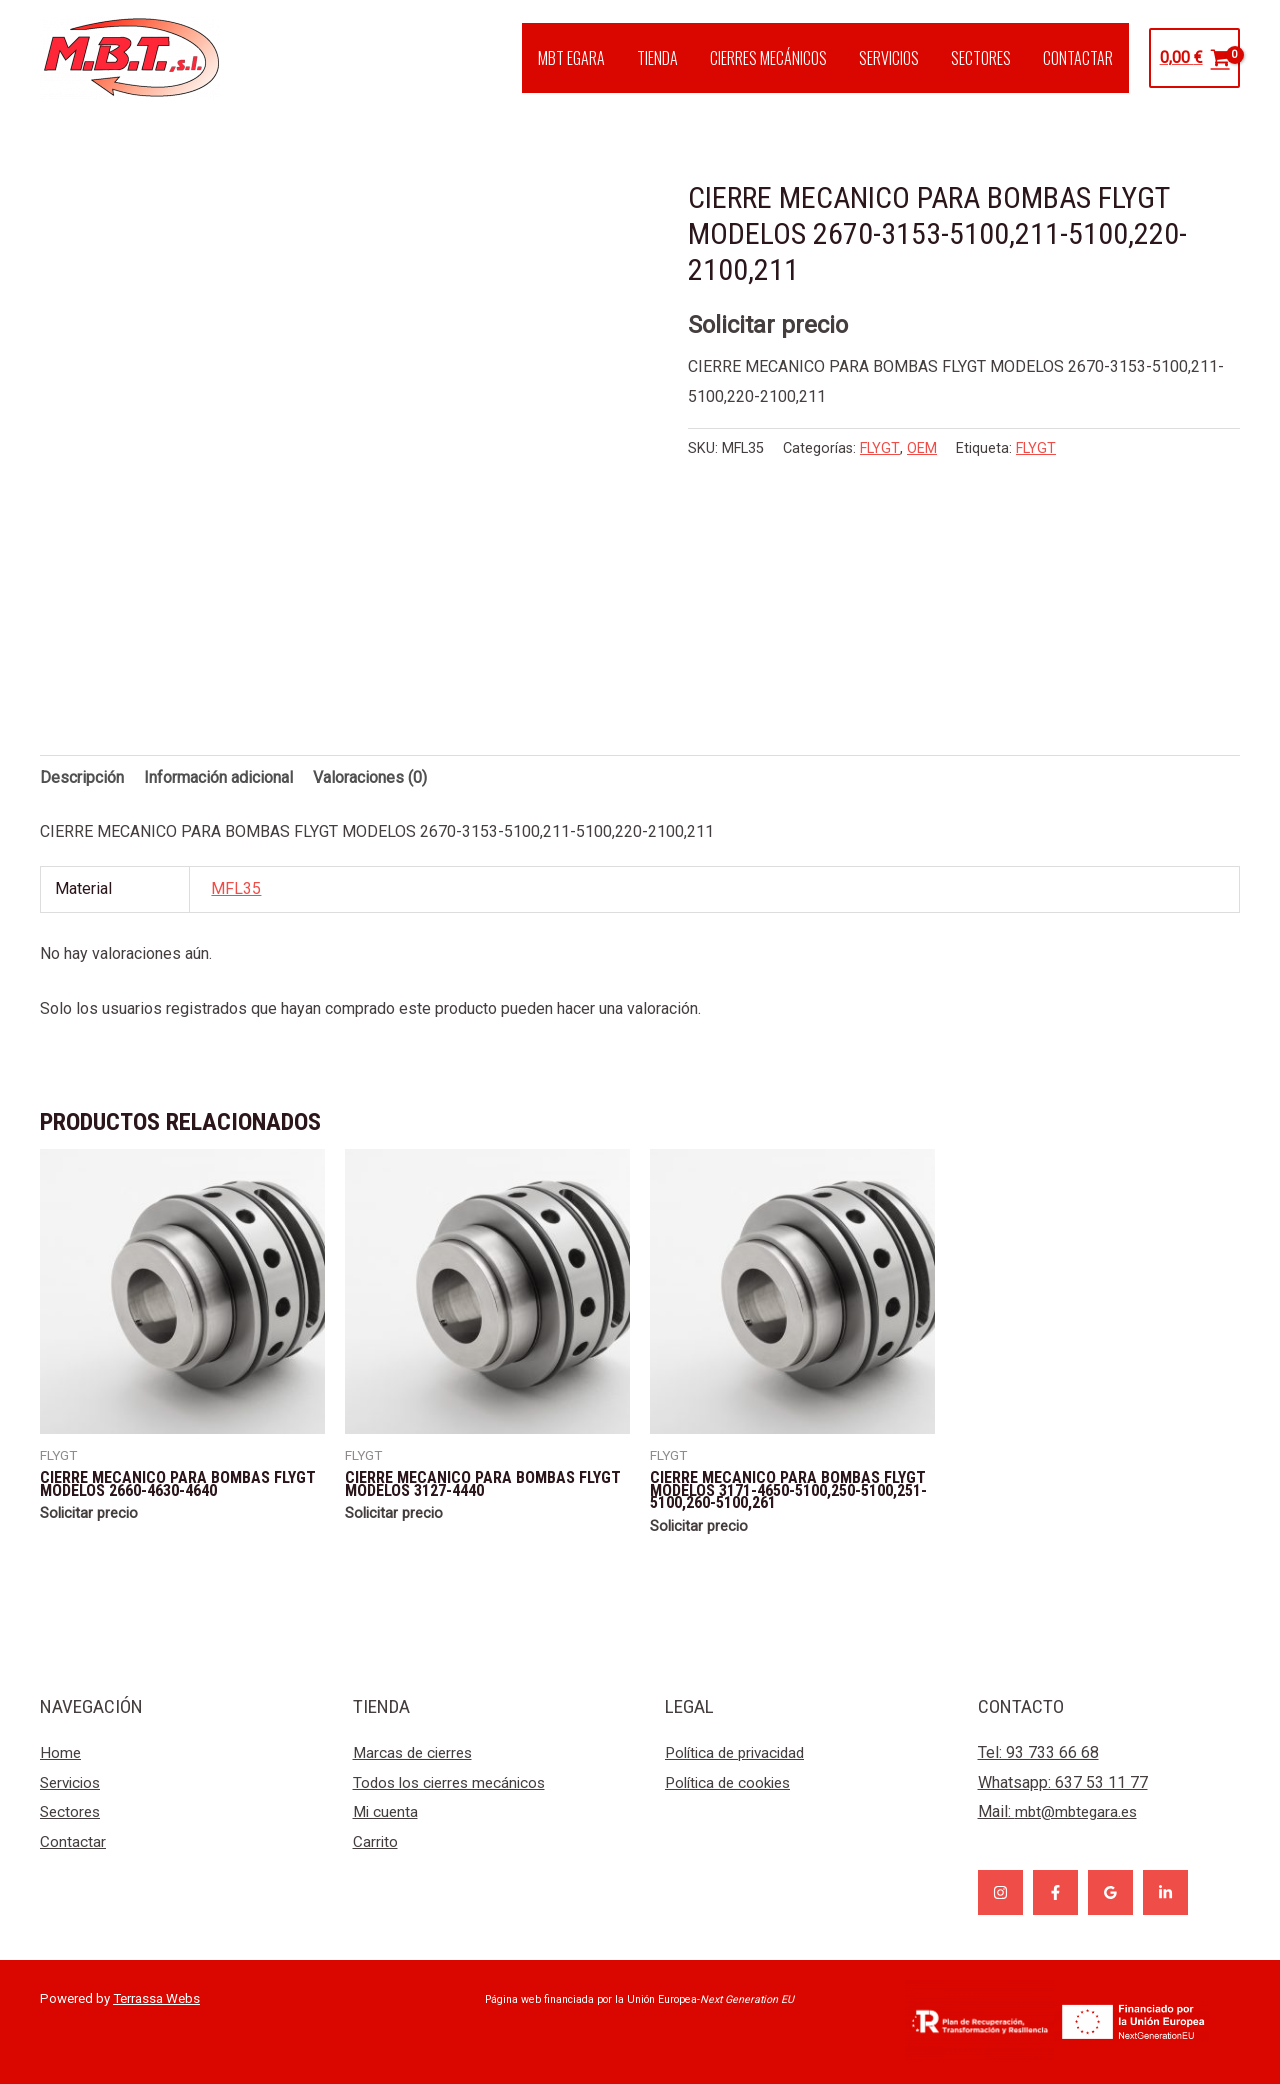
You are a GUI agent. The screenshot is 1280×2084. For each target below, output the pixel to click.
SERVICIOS (889, 58)
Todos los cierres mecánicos (454, 1782)
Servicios (73, 1782)
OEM (922, 448)
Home (61, 1752)
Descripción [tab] (82, 777)
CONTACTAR (1078, 58)
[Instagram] (1000, 1892)
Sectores (72, 1811)
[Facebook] (1055, 1892)
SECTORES (981, 58)
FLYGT (880, 448)
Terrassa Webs (156, 1998)
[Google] (1110, 1892)
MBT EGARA (571, 58)
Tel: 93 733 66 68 (1038, 1752)
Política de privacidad (740, 1752)
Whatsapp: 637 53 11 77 (1063, 1782)
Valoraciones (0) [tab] (370, 777)
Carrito (376, 1841)
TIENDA (657, 58)
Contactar (73, 1841)
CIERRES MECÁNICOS (768, 58)
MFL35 (236, 888)
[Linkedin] (1165, 1892)
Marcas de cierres (416, 1752)
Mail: (1060, 1811)
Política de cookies (732, 1782)
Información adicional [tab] (218, 777)
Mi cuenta (387, 1811)
